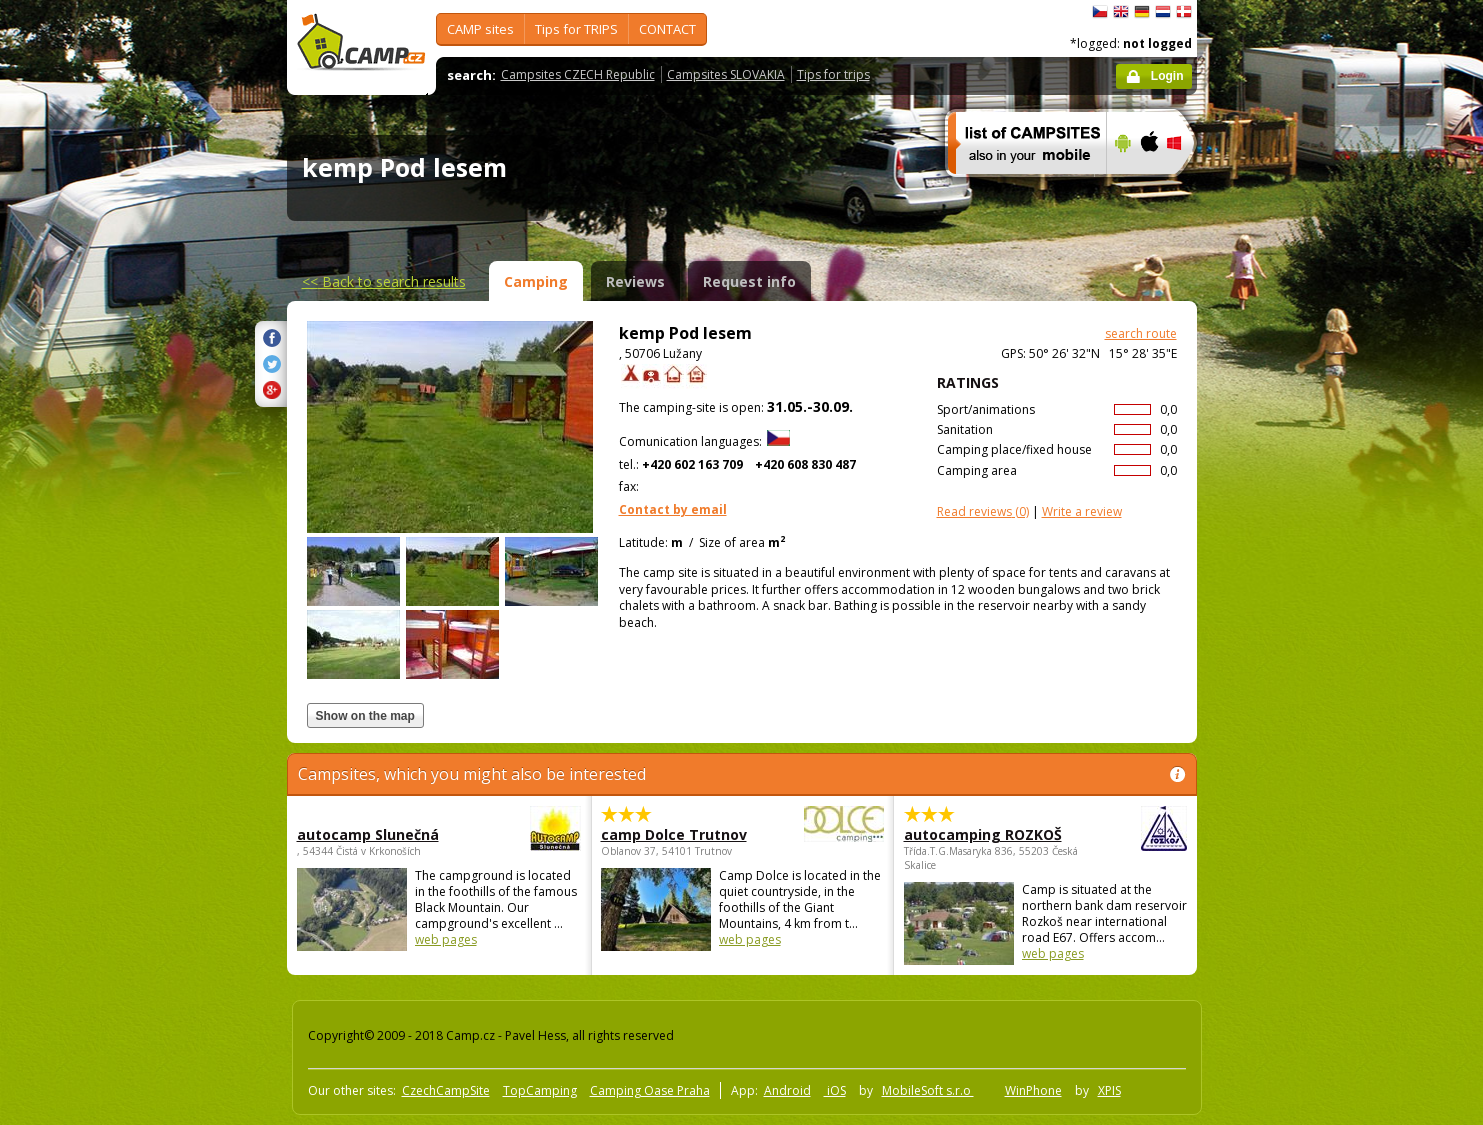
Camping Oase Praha (650, 1090)
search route (1141, 333)
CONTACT (667, 29)
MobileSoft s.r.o (928, 1090)
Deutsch (1142, 12)
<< (384, 281)
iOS (835, 1090)
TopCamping (540, 1090)
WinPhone (1033, 1090)
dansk (1184, 12)
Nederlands (1163, 12)
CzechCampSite (446, 1090)
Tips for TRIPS (576, 29)
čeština (1100, 12)
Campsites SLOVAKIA (726, 74)
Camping (536, 281)
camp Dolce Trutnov (687, 834)
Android (787, 1090)
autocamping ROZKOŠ (990, 834)
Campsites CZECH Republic (578, 74)
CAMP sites (480, 29)
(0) (983, 511)
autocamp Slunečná (384, 834)
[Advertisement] (1281, 601)
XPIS (1109, 1090)
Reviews (635, 281)
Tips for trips (833, 74)
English (1121, 12)
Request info (749, 281)
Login (1167, 76)
